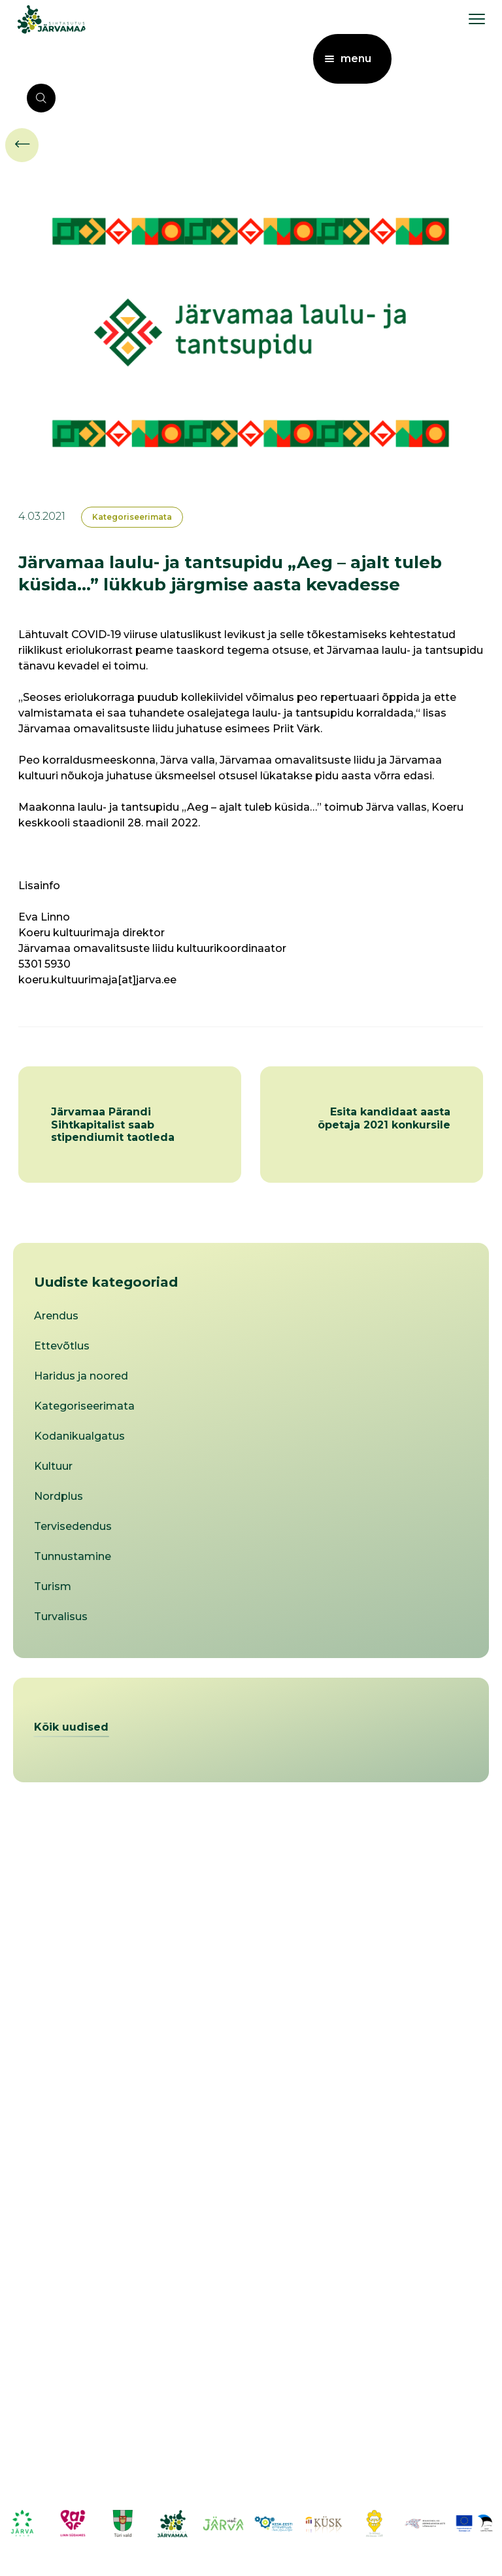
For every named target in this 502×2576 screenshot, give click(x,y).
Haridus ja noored (81, 1376)
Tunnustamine (72, 1556)
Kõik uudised (71, 1727)
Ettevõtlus (62, 1346)
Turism (52, 1586)
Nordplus (58, 1496)
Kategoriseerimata (132, 517)
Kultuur (53, 1466)
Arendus (56, 1316)
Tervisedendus (73, 1526)
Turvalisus (61, 1616)
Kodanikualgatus (79, 1436)
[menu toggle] (477, 18)
